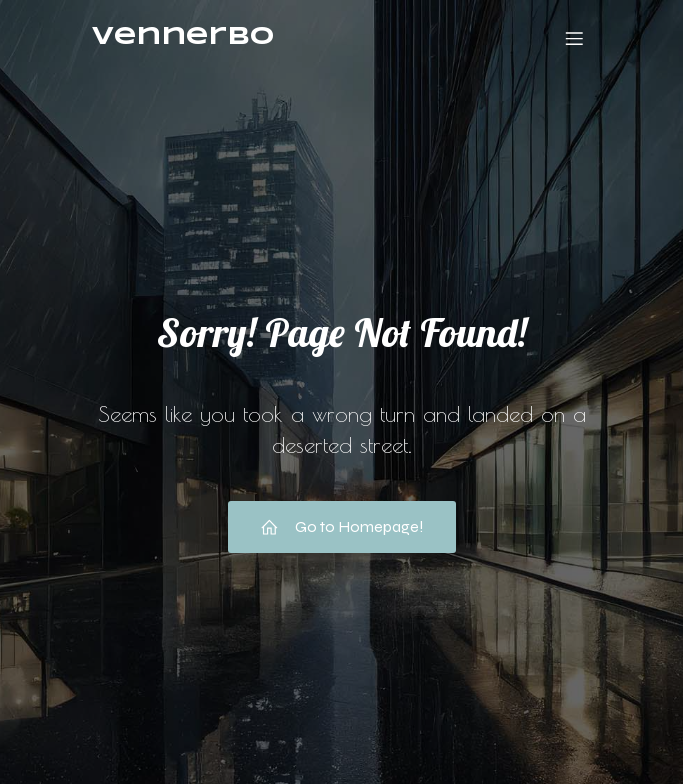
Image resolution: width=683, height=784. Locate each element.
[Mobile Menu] (575, 38)
